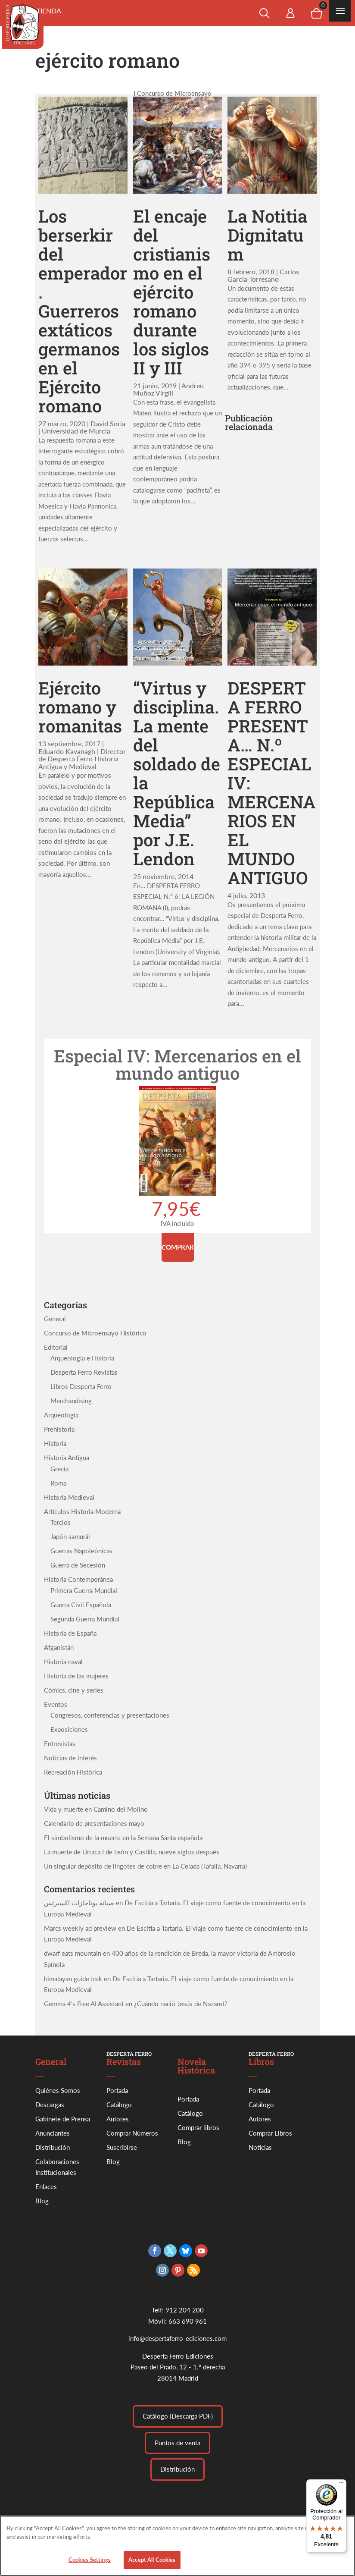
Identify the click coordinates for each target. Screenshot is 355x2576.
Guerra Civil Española (80, 1604)
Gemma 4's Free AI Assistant (84, 2003)
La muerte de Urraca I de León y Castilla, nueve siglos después (131, 1852)
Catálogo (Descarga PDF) (178, 2416)
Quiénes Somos (57, 2090)
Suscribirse (121, 2147)
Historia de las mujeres (76, 1676)
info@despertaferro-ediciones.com (177, 2338)
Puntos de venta (177, 2443)
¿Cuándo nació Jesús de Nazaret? (180, 2003)
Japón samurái (70, 1536)
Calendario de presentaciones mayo (94, 1823)
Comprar (178, 1247)
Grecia (59, 1469)
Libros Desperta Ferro (81, 1386)
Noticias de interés (70, 1758)
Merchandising (71, 1400)
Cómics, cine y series (73, 1690)
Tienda (49, 10)
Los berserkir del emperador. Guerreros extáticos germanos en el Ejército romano (82, 310)
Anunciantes (52, 2133)
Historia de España (70, 1633)
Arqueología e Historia (82, 1358)
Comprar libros (198, 2127)
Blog (42, 2201)
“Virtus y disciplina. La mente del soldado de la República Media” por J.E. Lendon (176, 773)
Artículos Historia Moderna (82, 1511)
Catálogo (119, 2104)
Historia (55, 1443)
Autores (117, 2119)
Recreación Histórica (73, 1772)
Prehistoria (59, 1429)
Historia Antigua (66, 1457)
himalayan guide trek (73, 1978)
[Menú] (341, 2484)
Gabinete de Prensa (62, 2119)
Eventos (55, 1704)
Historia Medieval (69, 1497)
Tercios (60, 1522)
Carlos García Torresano (263, 275)
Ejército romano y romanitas (80, 706)
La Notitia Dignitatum (267, 234)
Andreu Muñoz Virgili (168, 389)
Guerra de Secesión (77, 1565)
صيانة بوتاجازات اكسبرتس (79, 1903)
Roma (58, 1483)
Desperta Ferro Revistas (84, 1372)
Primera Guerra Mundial (83, 1590)
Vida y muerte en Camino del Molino (96, 1809)
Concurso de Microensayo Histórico (95, 1333)
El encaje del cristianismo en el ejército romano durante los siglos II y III (171, 291)
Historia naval (63, 1661)
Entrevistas (59, 1743)
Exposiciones (69, 1729)
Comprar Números (132, 2133)
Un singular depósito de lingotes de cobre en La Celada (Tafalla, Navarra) (145, 1866)
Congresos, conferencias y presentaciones (109, 1715)
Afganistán (59, 1647)
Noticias (260, 2147)
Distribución (52, 2147)
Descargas (49, 2104)
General (55, 1319)
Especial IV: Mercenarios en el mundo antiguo (177, 1064)
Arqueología (61, 1415)
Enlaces (46, 2186)
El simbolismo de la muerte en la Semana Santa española (123, 1837)
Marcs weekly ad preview (80, 1928)
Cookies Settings (90, 2566)
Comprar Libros (270, 2133)
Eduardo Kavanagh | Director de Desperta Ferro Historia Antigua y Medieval (82, 758)
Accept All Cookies (151, 2566)
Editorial (56, 1347)
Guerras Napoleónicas (81, 1551)
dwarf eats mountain (72, 1953)
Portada (117, 2090)
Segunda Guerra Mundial (84, 1619)
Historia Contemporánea (78, 1579)
